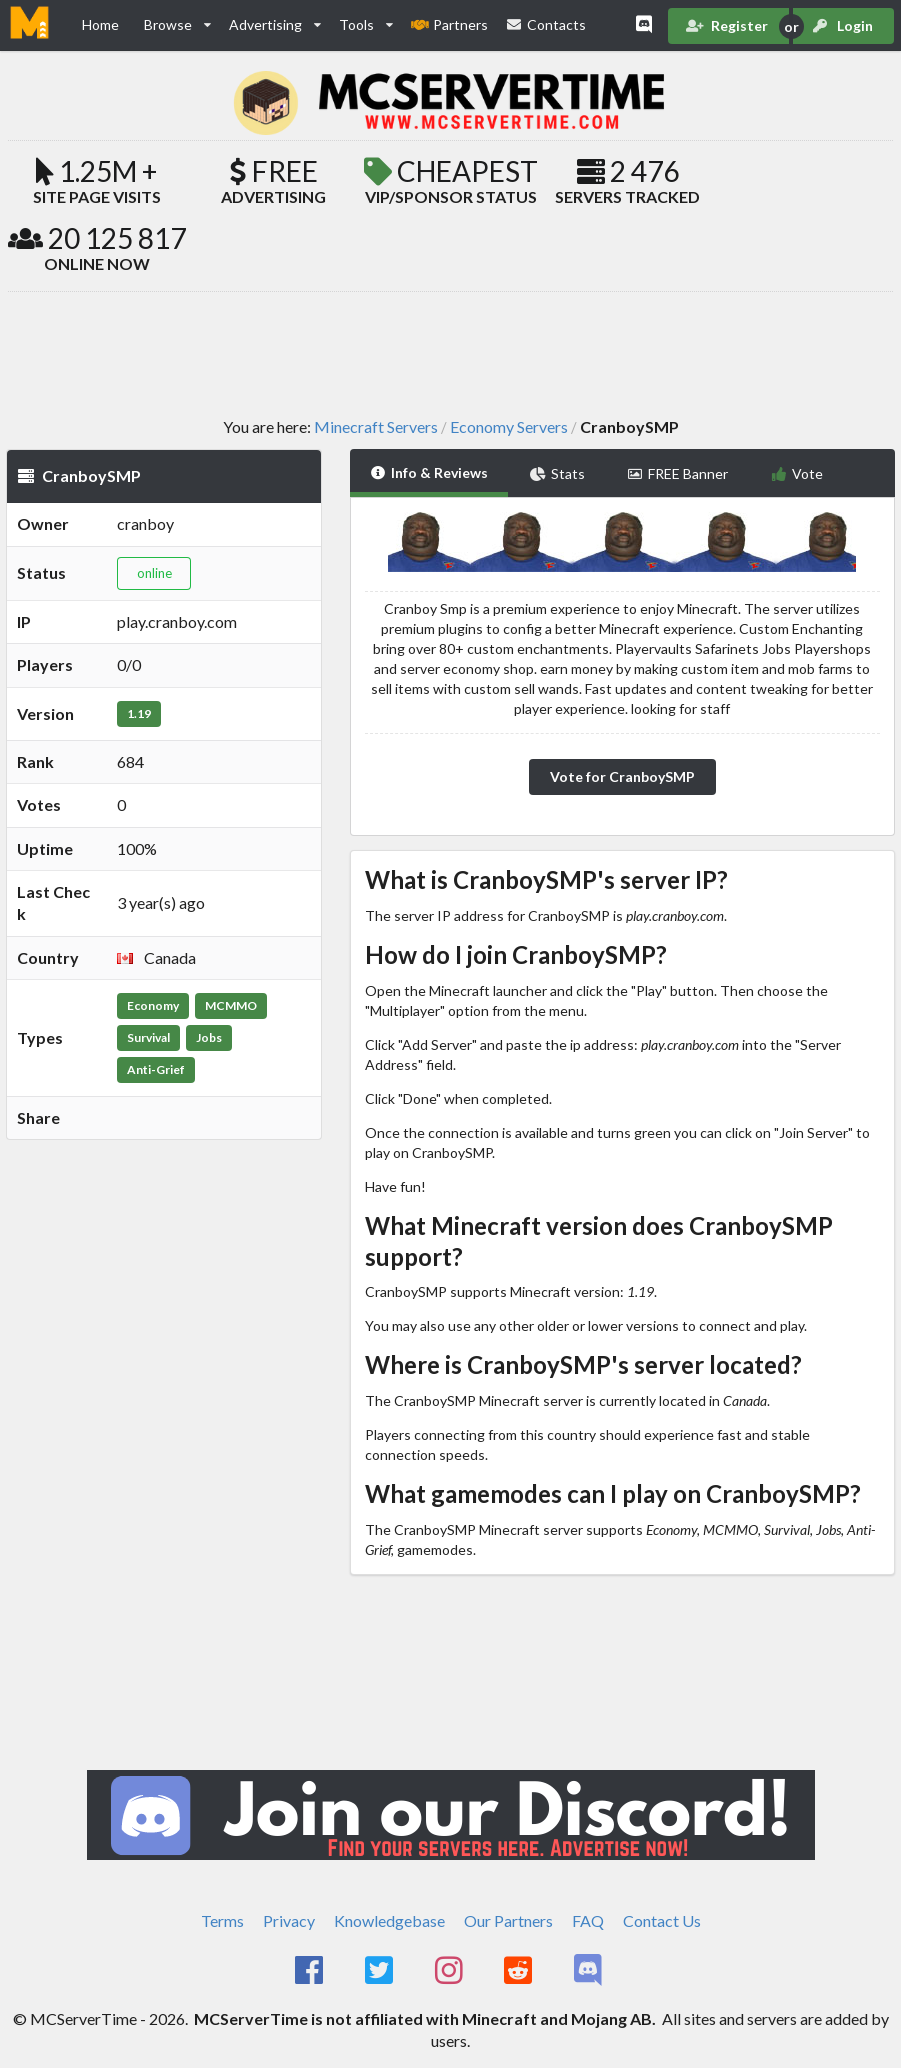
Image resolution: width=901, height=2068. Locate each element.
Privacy (289, 1920)
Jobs (209, 1037)
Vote (796, 473)
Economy (153, 1005)
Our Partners (508, 1920)
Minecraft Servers (376, 427)
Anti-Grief (156, 1069)
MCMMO (231, 1005)
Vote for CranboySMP (622, 776)
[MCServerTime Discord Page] (589, 1971)
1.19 (139, 713)
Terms (222, 1920)
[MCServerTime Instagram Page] (450, 1971)
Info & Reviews (429, 472)
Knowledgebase (389, 1920)
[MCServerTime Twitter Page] (380, 1971)
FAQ (588, 1920)
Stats (557, 473)
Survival (148, 1037)
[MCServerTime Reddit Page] (520, 1971)
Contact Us (662, 1920)
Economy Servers (509, 427)
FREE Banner (678, 473)
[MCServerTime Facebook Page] (311, 1971)
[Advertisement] (451, 353)
